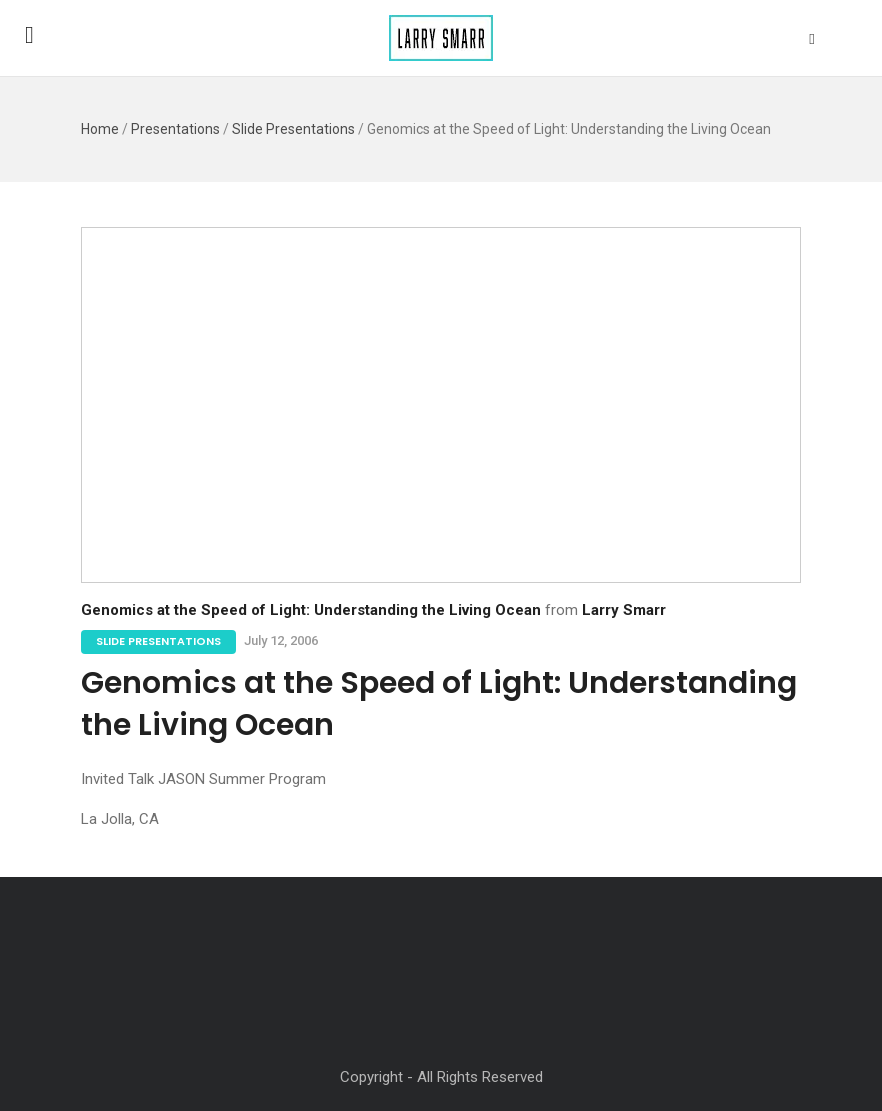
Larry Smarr (624, 610)
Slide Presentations (293, 129)
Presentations (175, 129)
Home (100, 129)
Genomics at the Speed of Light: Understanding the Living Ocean (311, 610)
